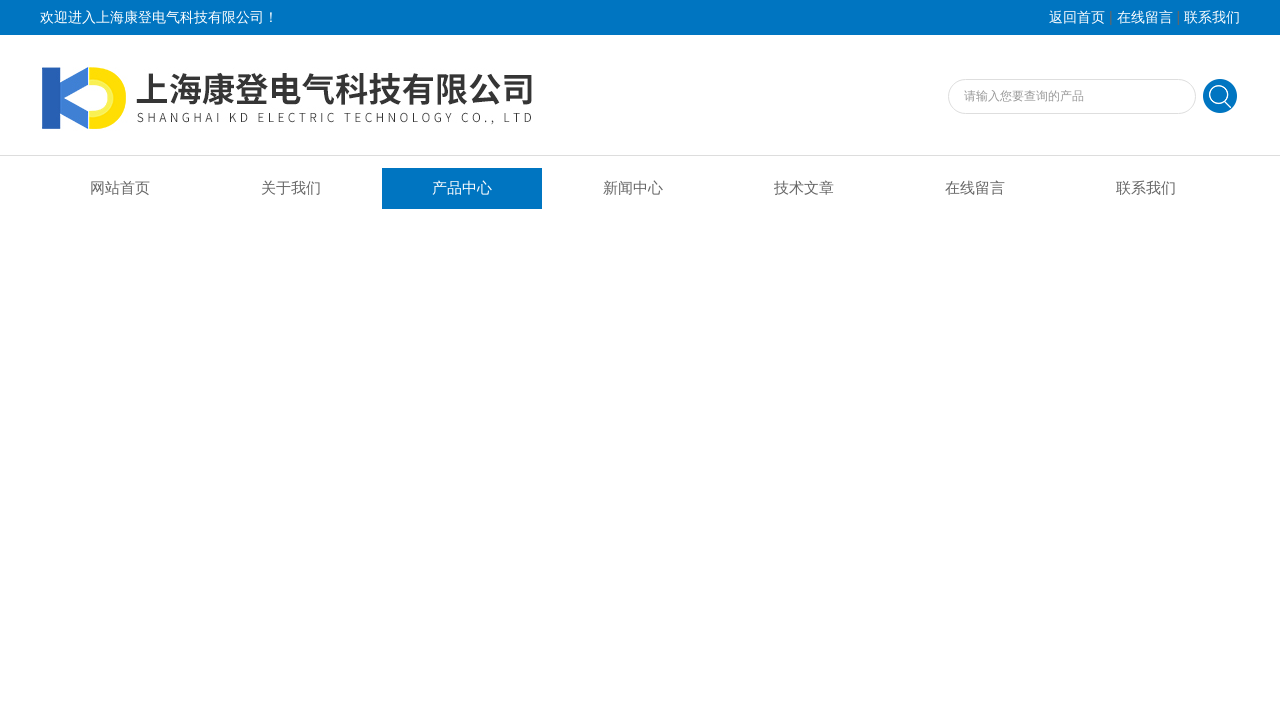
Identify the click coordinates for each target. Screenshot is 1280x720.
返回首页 (1077, 17)
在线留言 (1145, 17)
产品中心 (462, 188)
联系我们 (1212, 17)
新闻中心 (633, 188)
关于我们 (291, 188)
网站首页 (120, 188)
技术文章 (804, 188)
